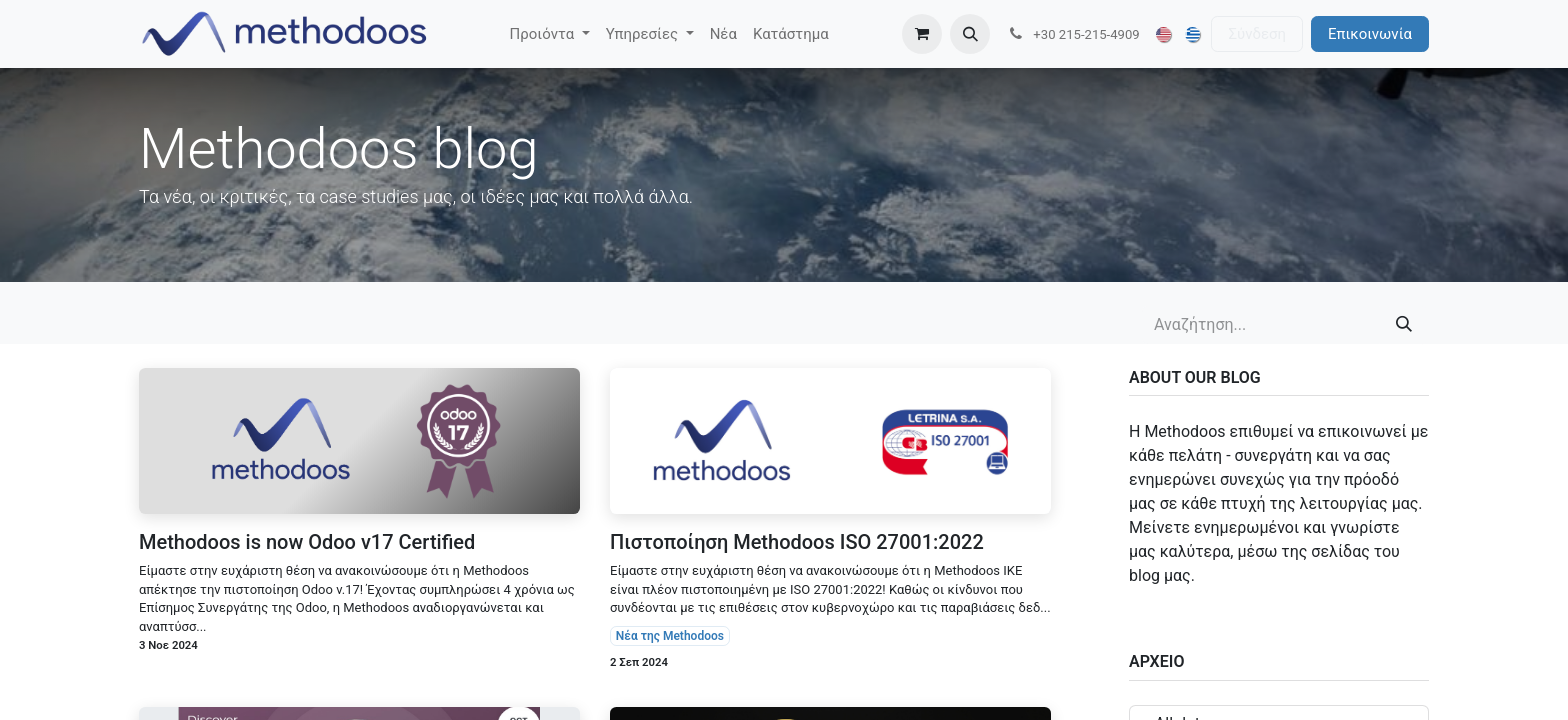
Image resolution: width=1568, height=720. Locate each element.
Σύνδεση (1257, 34)
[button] (970, 34)
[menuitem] (550, 34)
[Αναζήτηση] (1404, 325)
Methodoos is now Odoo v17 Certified (307, 542)
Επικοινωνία (1370, 34)
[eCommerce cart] (922, 34)
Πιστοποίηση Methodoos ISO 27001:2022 (797, 542)
